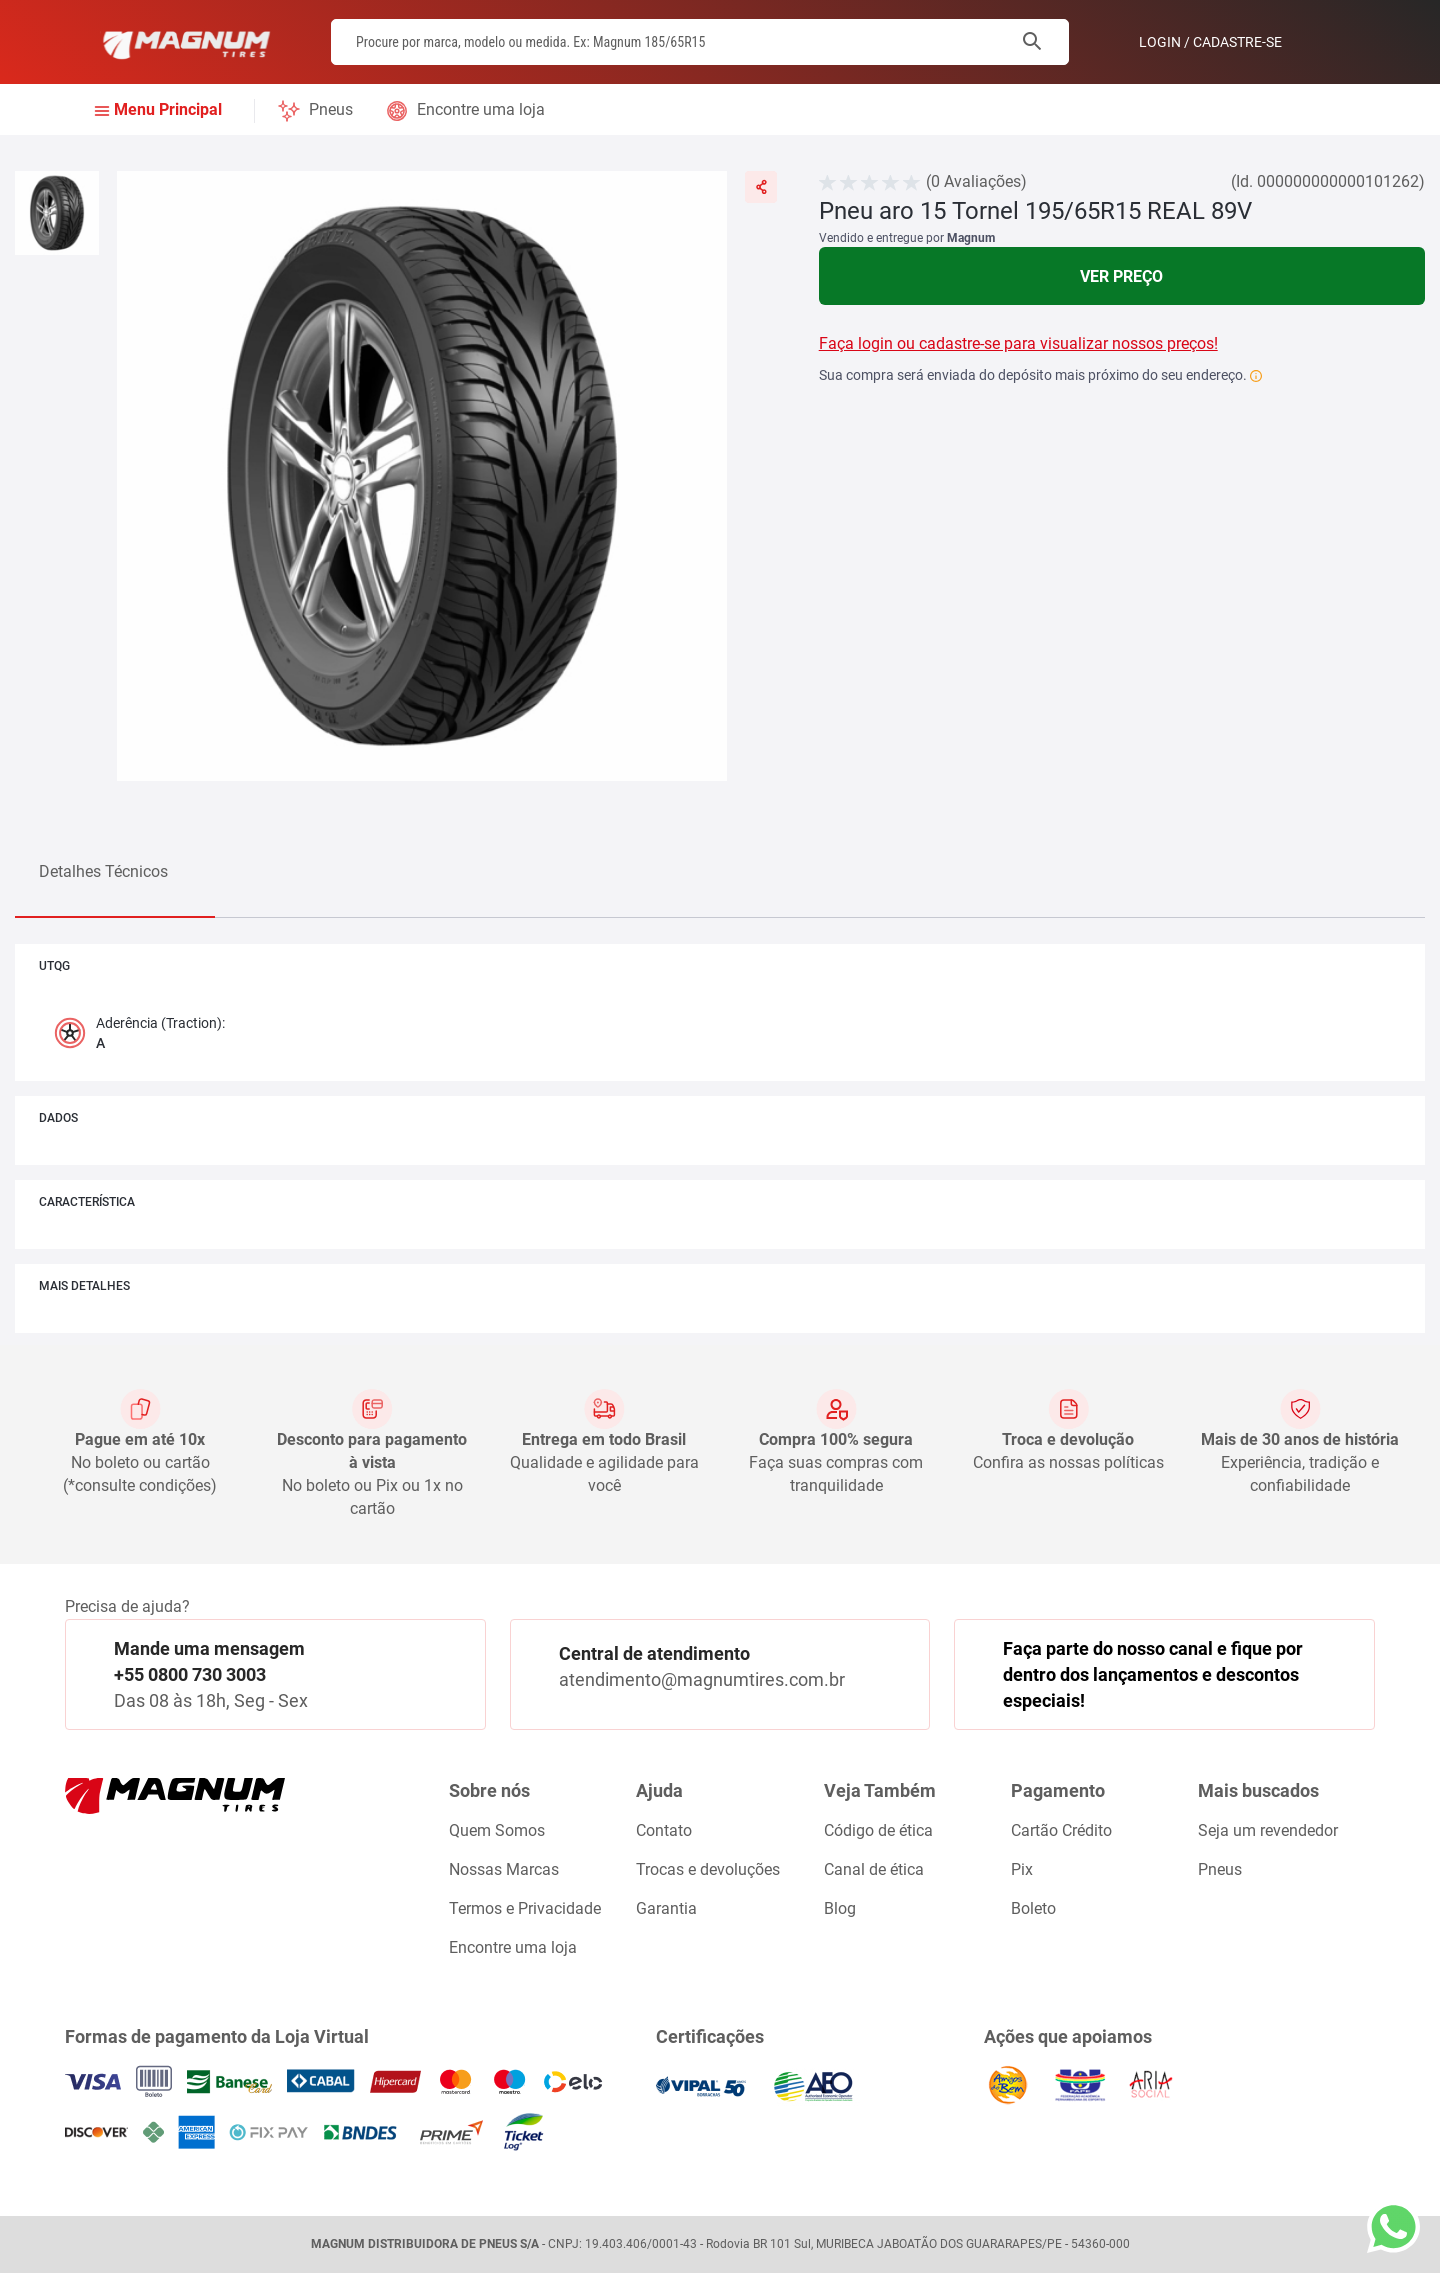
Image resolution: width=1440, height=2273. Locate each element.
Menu (168, 110)
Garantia (666, 1908)
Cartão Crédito (1061, 1830)
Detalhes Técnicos (103, 871)
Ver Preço (1121, 276)
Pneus (331, 109)
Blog (840, 1908)
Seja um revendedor (1268, 1830)
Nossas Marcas (504, 1869)
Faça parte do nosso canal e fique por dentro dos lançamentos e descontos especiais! (1153, 1674)
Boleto (1033, 1908)
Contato (664, 1830)
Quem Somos (497, 1830)
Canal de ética (874, 1869)
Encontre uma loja (481, 109)
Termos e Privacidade (525, 1908)
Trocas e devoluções (708, 1869)
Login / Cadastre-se (1210, 42)
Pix (1022, 1869)
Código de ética (878, 1830)
